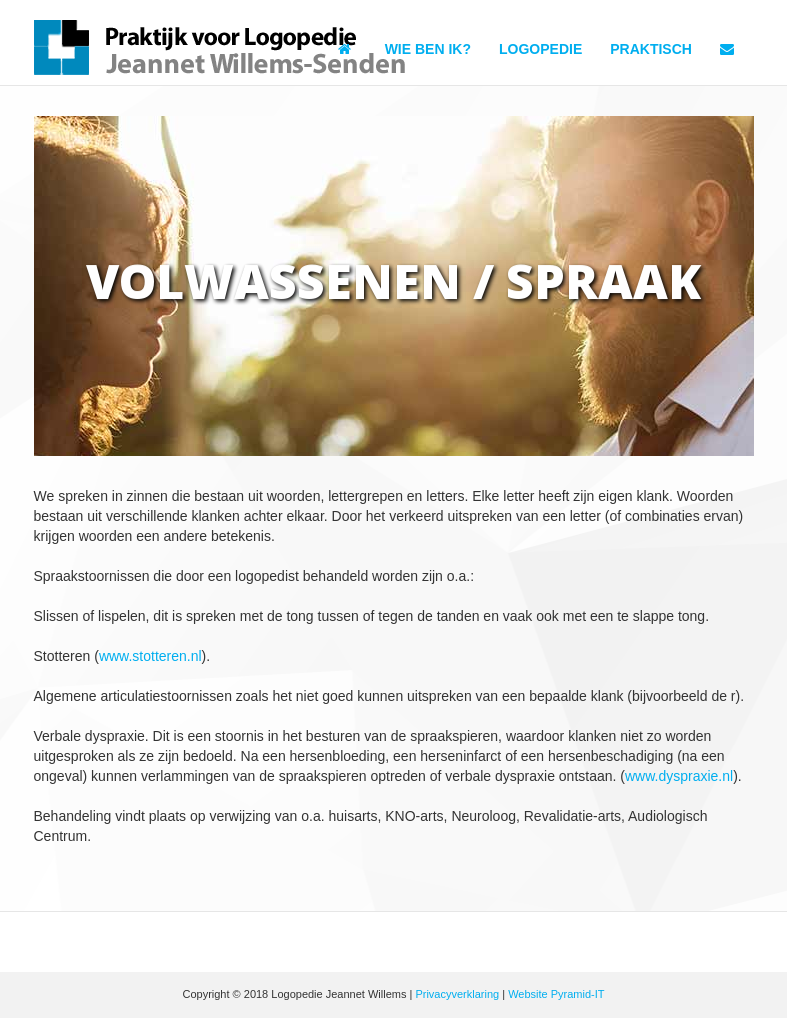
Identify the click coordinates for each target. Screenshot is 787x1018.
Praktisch (651, 49)
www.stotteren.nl (150, 656)
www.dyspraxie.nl (679, 776)
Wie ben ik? (428, 49)
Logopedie (540, 49)
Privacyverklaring (457, 994)
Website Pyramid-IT (556, 994)
